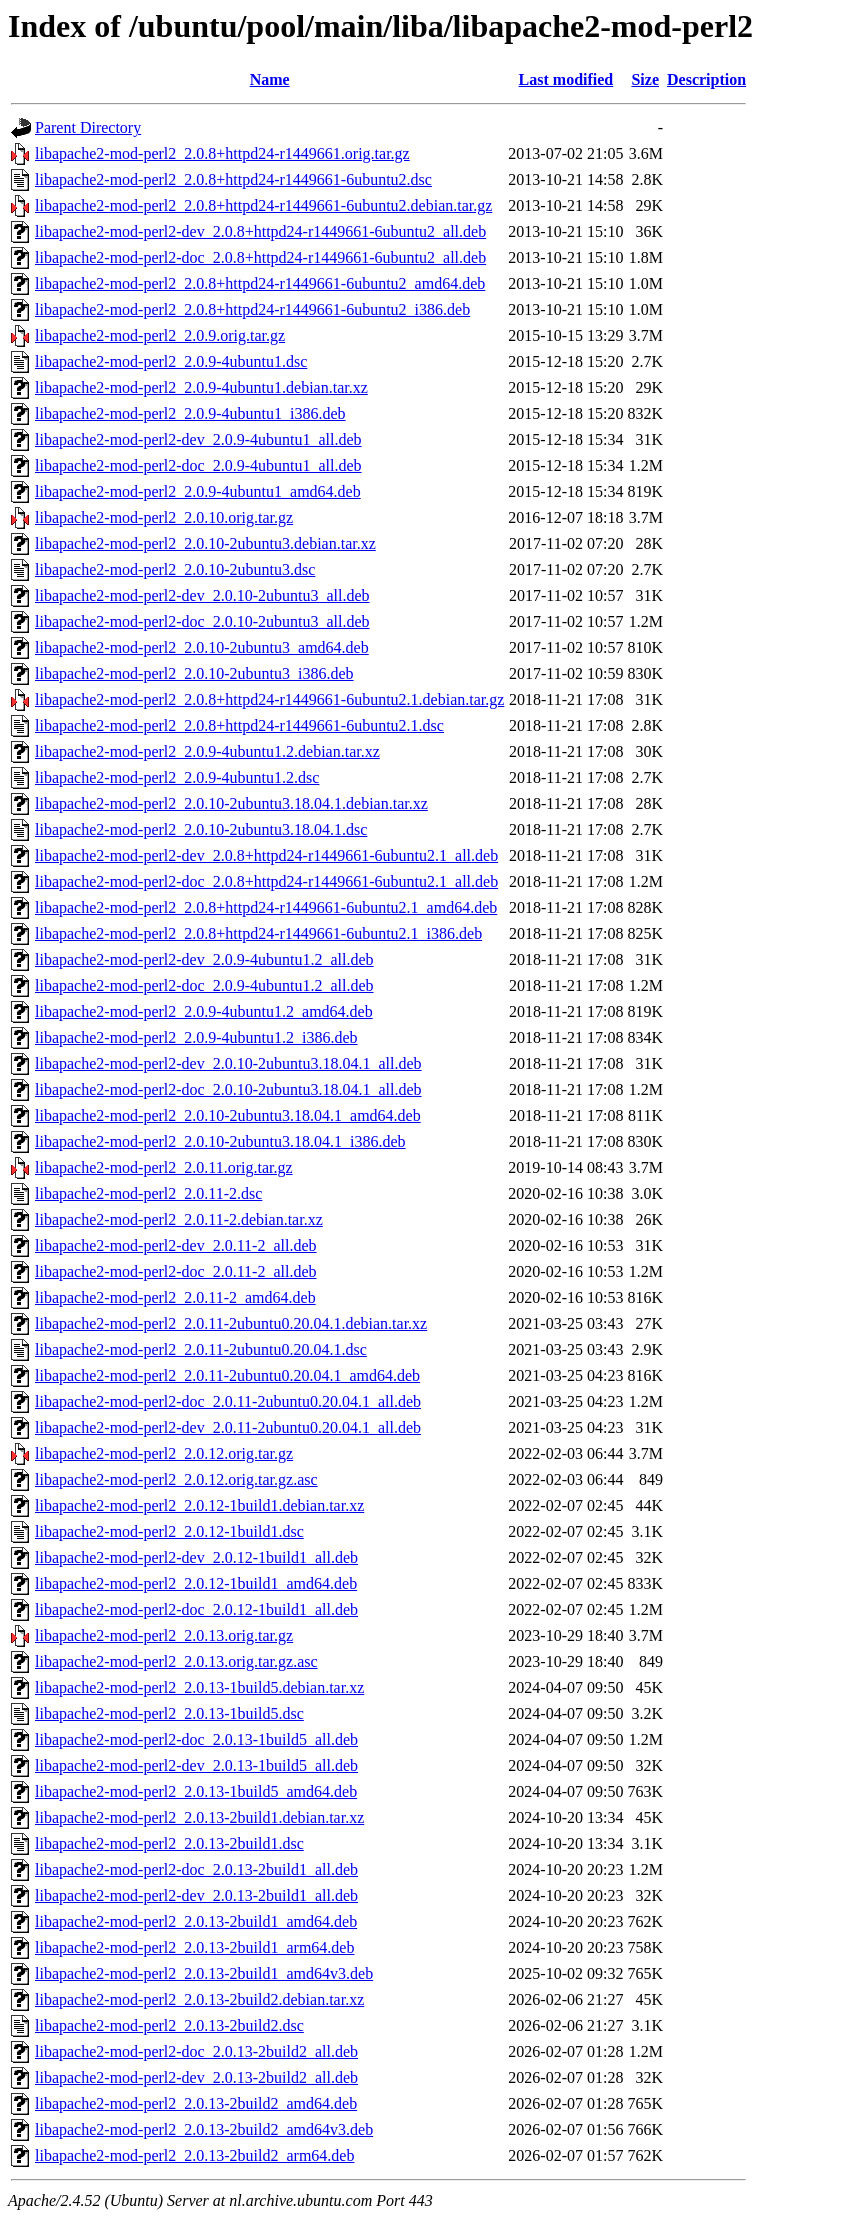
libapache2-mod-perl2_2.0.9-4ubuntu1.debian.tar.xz (201, 387)
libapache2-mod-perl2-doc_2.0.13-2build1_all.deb (196, 1869)
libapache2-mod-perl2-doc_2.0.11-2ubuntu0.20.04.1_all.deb (228, 1401)
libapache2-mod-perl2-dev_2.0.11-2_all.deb (176, 1245)
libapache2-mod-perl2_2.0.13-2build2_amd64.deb (196, 2103)
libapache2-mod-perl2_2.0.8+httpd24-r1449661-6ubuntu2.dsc (233, 179)
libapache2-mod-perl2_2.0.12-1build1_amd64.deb (196, 1583)
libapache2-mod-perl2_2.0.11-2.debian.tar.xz (179, 1219)
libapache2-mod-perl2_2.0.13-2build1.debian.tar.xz (199, 1817)
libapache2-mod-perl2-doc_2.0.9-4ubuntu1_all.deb (198, 465)
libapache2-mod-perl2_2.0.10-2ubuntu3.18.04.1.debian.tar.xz (231, 803)
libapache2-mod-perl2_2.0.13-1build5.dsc (169, 1713)
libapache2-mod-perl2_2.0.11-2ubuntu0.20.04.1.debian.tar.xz (231, 1323)
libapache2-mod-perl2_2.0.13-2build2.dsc (169, 2025)
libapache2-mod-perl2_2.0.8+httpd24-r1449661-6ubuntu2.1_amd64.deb (266, 907)
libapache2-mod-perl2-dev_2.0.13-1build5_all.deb (196, 1765)
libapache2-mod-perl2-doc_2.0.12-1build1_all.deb (196, 1609)
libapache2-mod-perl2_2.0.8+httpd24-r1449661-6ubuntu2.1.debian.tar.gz (269, 699)
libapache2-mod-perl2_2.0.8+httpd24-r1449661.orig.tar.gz (222, 153)
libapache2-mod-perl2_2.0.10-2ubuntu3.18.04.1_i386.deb (220, 1141)
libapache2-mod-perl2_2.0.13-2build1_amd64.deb (196, 1921)
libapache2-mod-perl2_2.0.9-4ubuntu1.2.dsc (177, 777)
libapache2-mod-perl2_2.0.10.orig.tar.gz (164, 517)
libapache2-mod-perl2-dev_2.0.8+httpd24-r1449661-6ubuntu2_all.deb (260, 231)
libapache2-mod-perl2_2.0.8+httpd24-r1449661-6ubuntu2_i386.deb (252, 309)
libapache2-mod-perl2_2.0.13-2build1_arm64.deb (194, 1947)
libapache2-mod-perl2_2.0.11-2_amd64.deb (175, 1297)
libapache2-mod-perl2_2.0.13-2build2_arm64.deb (194, 2155)
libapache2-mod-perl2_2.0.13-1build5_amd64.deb (196, 1791)
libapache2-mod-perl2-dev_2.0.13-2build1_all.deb (196, 1895)
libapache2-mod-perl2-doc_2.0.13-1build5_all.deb (196, 1739)
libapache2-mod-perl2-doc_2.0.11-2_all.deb (176, 1271)
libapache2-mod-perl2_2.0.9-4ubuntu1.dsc (171, 361)
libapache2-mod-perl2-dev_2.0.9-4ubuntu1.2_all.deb (204, 959)
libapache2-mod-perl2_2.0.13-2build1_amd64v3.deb (204, 1973)
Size (645, 79)
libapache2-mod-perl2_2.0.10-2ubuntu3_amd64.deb (202, 647)
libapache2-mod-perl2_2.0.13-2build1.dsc (169, 1843)
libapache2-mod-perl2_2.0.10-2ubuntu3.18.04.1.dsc (201, 829)
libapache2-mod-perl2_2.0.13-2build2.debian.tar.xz (199, 1999)
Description (706, 79)
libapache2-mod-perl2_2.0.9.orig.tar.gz (160, 335)
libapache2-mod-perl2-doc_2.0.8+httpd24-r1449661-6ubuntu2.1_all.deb (266, 881)
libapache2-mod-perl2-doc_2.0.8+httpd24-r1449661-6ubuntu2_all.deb (260, 257)
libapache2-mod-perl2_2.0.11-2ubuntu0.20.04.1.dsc (201, 1349)
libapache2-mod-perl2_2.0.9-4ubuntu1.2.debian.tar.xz (207, 751)
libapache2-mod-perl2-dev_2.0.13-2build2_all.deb (196, 2077)
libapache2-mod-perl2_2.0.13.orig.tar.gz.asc (176, 1661)
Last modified (566, 79)
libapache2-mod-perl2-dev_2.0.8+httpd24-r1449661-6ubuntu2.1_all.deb (266, 855)
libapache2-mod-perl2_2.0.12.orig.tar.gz (164, 1453)
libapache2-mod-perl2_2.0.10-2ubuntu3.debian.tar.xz (205, 543)
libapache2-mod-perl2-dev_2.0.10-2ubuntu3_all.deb (202, 595)
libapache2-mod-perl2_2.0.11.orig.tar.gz (164, 1167)
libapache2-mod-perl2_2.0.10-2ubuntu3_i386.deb (194, 673)
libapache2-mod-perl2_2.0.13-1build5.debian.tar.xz (199, 1687)
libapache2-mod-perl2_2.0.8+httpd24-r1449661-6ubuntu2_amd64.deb (260, 283)
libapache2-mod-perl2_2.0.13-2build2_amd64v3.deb (204, 2129)
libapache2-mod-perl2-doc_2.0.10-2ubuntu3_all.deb (202, 621)
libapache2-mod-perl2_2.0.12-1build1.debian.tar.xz (199, 1505)
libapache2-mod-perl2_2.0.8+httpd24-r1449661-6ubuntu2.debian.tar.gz (263, 205)
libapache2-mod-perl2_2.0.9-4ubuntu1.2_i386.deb (196, 1037)
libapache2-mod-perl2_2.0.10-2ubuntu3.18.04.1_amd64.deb (228, 1115)
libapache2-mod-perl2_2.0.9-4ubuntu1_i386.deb (190, 413)
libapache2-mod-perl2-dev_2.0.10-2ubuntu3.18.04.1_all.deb (228, 1063)
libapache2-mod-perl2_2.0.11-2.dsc (148, 1193)
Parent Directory (88, 127)
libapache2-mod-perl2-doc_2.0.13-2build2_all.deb (196, 2051)
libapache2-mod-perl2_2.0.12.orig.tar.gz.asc (176, 1479)
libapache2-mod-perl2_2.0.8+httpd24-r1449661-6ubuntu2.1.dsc (239, 725)
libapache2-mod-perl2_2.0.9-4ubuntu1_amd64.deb (198, 491)
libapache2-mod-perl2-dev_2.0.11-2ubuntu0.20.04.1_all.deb (228, 1427)
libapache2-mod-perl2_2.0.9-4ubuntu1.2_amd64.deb (204, 1011)
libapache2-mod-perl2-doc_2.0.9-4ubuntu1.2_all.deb (204, 985)
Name (270, 79)
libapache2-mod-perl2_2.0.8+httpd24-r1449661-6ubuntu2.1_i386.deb (258, 933)
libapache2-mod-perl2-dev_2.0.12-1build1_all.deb (196, 1557)
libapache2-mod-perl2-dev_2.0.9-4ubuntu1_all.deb (198, 439)
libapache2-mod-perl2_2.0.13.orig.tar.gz (164, 1635)
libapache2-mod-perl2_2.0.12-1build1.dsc (169, 1531)
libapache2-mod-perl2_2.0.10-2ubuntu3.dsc (175, 569)
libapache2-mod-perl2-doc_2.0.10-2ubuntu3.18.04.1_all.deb (228, 1089)
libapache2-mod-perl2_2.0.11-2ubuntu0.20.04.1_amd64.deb (227, 1375)
